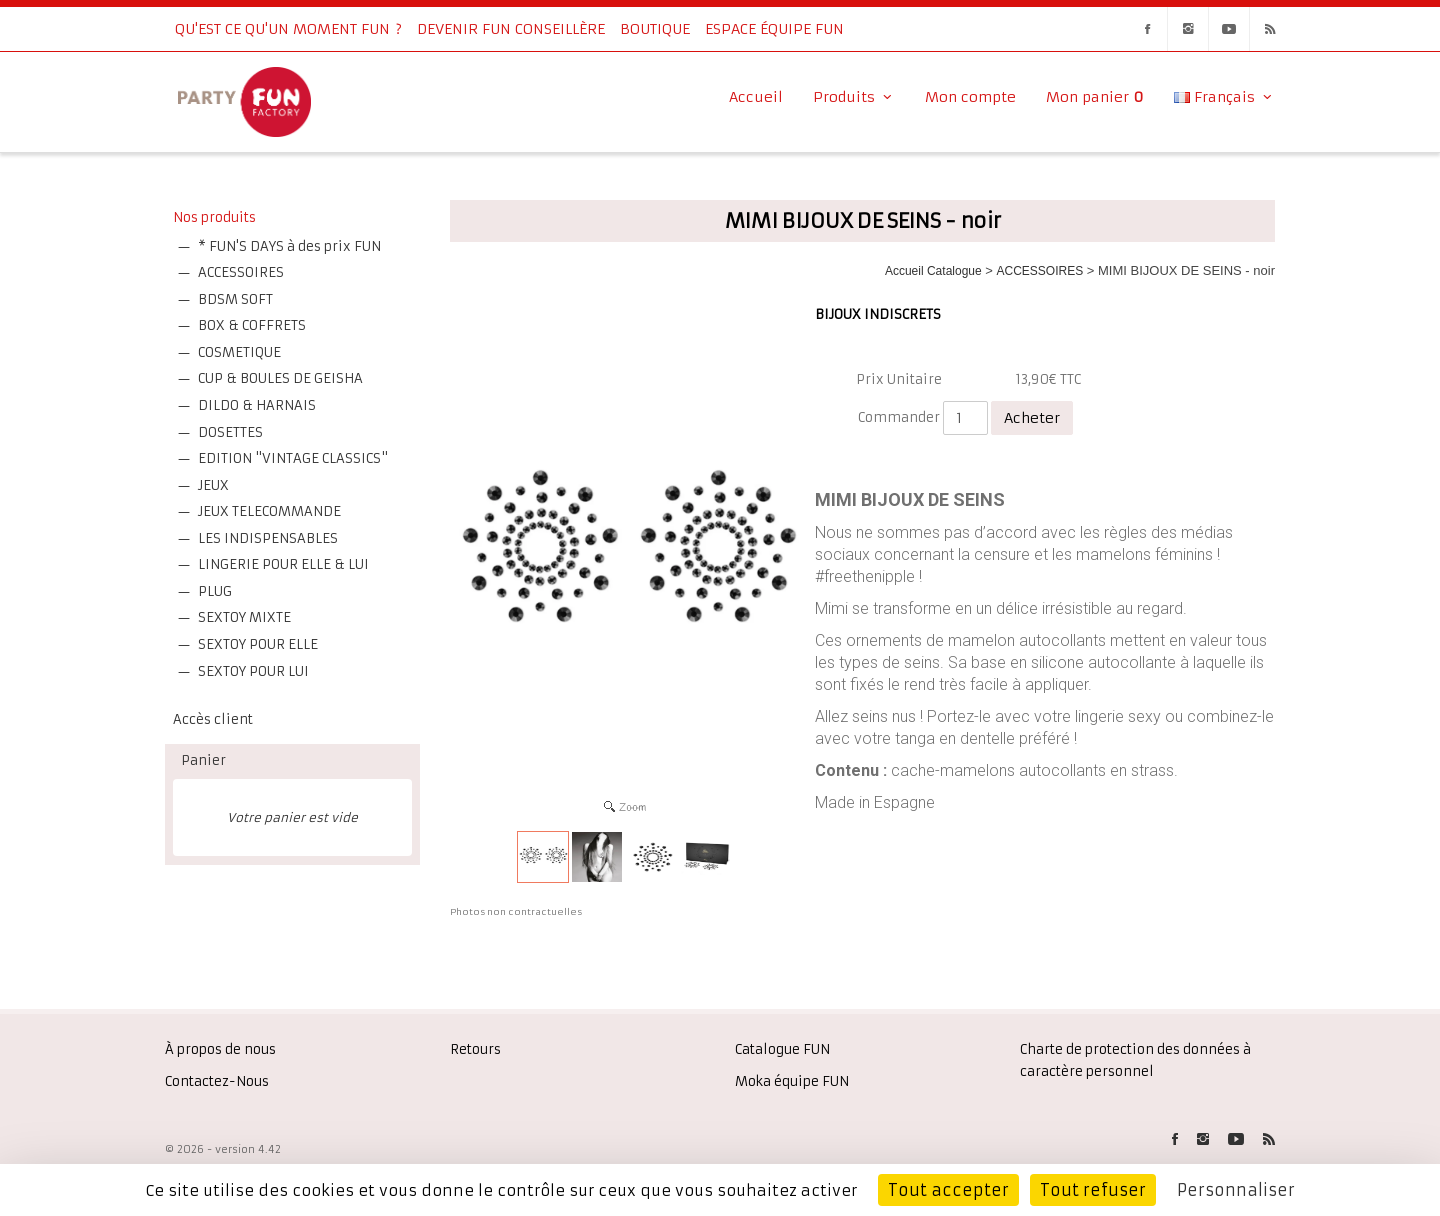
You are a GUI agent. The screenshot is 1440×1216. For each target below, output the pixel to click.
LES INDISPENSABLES (268, 538)
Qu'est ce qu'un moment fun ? (288, 29)
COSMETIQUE (239, 352)
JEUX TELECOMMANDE (269, 511)
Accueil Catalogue (933, 271)
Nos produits (214, 217)
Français (1224, 97)
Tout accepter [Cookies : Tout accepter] (948, 1190)
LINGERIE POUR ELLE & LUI (283, 564)
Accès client (213, 719)
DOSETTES (230, 432)
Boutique (655, 29)
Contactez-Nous (217, 1081)
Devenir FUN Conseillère (511, 29)
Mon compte (970, 97)
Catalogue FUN (782, 1049)
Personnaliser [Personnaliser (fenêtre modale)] (1236, 1190)
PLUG (215, 591)
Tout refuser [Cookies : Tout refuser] (1093, 1190)
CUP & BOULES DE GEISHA (280, 378)
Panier (203, 760)
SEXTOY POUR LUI (253, 671)
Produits (854, 97)
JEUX (213, 485)
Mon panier (1095, 97)
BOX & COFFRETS (252, 325)
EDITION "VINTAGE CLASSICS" (293, 458)
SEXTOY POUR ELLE (258, 644)
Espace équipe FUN (774, 29)
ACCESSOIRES (241, 272)
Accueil (756, 97)
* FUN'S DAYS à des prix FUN (289, 246)
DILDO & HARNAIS (257, 405)
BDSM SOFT (235, 299)
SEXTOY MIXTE (244, 617)
